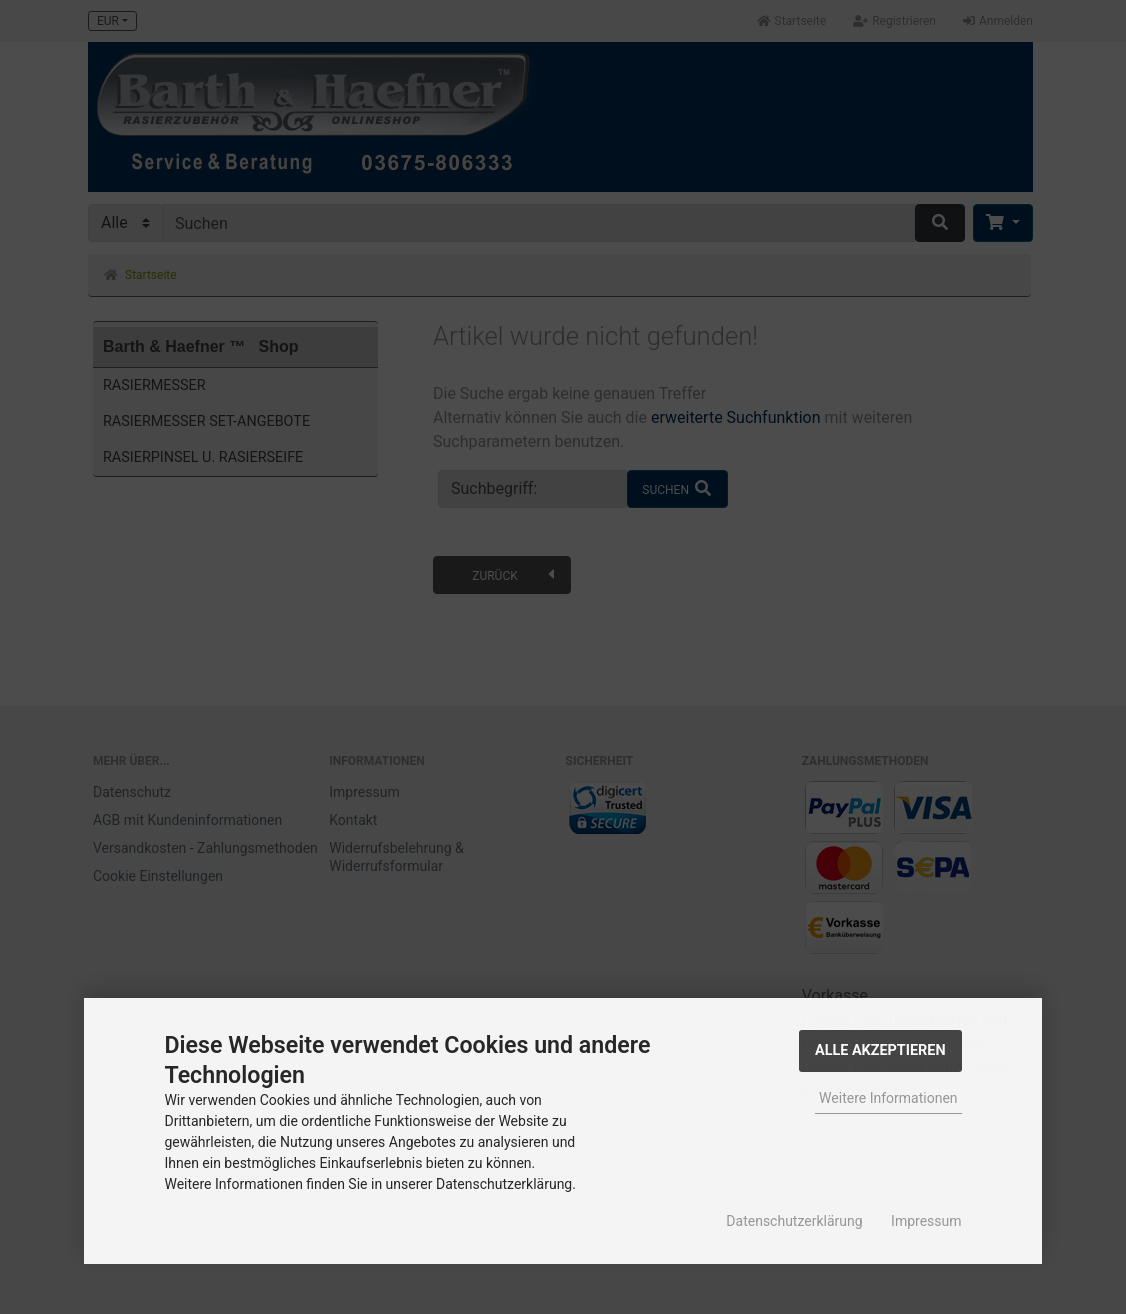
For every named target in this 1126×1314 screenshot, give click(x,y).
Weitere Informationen (888, 1098)
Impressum (926, 1221)
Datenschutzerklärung (794, 1221)
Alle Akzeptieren (880, 1050)
